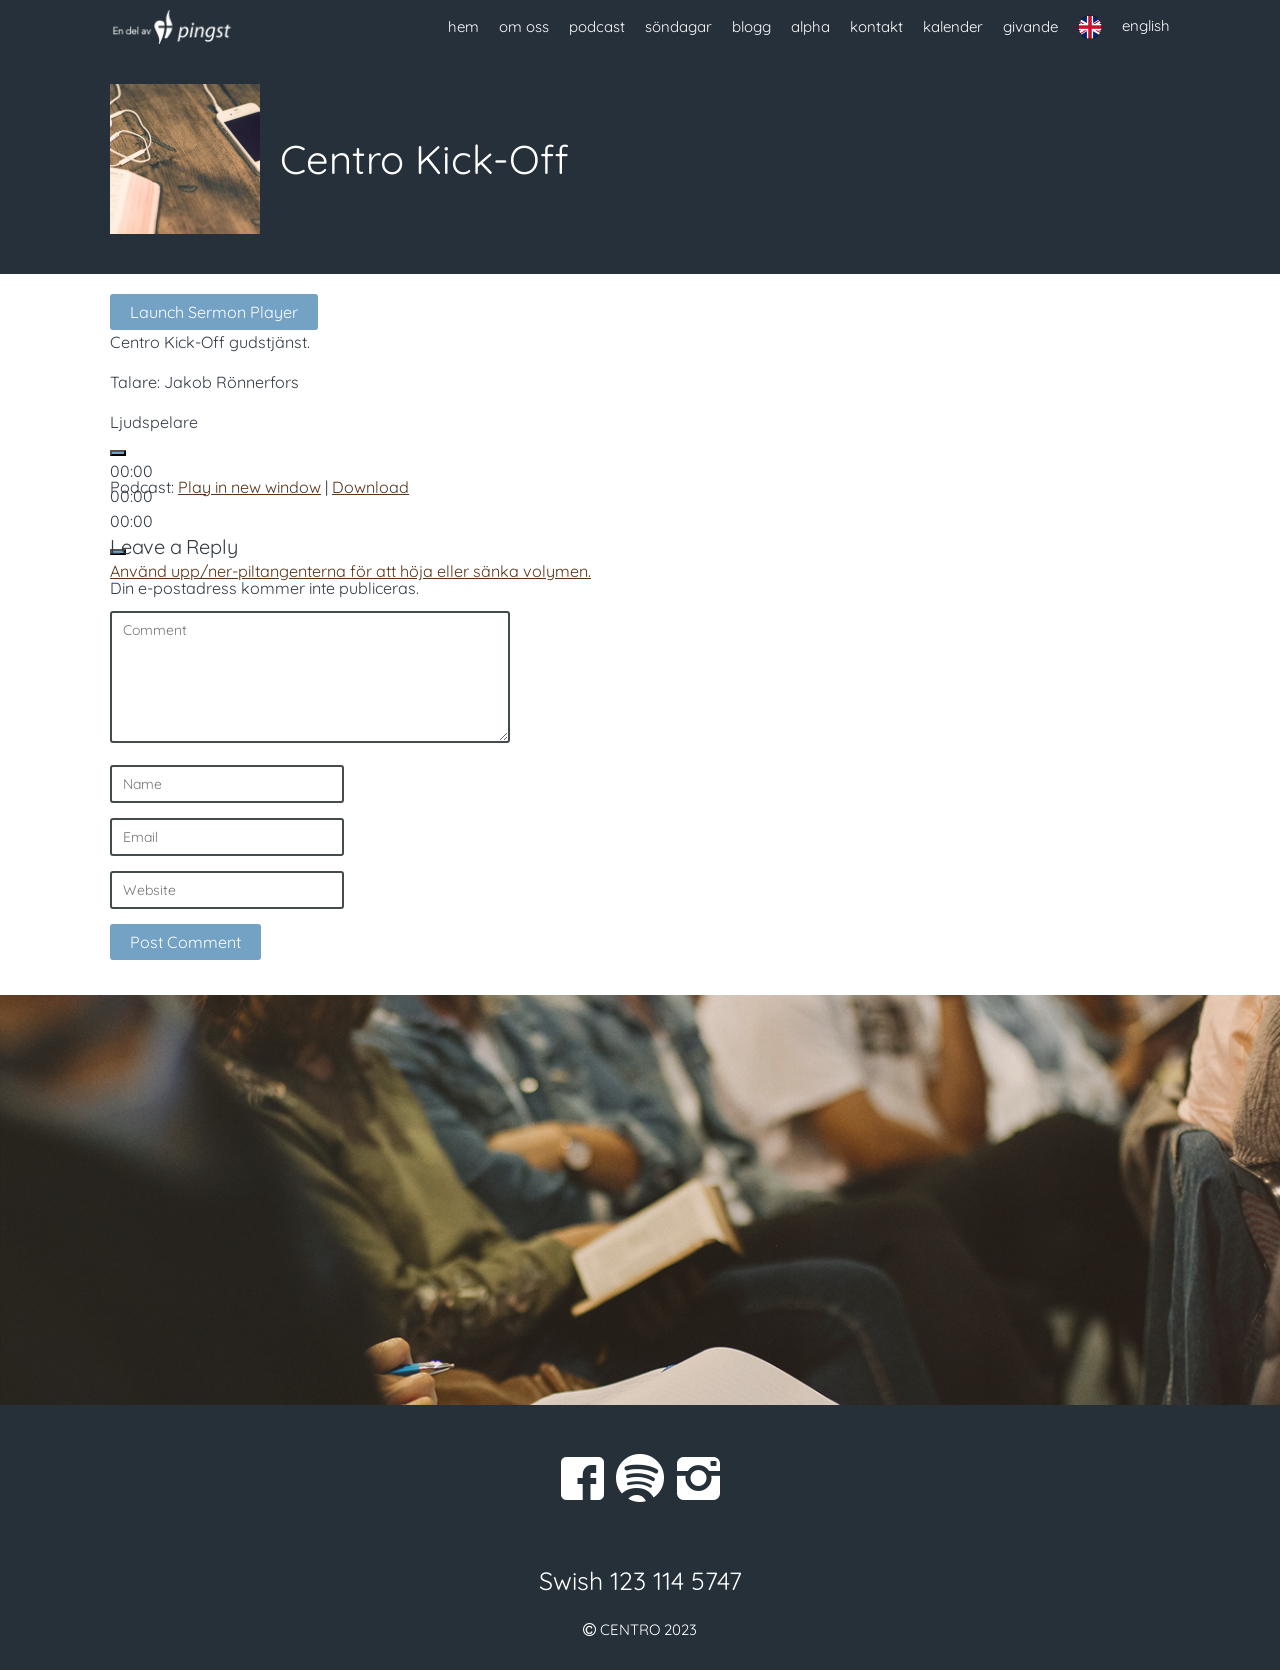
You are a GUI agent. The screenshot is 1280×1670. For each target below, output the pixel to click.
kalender (953, 26)
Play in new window (249, 487)
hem (463, 26)
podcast (597, 26)
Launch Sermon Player (214, 312)
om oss (524, 26)
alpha (810, 26)
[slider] (350, 571)
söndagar (678, 26)
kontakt (876, 26)
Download (370, 487)
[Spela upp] (118, 453)
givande (1030, 26)
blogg (751, 26)
